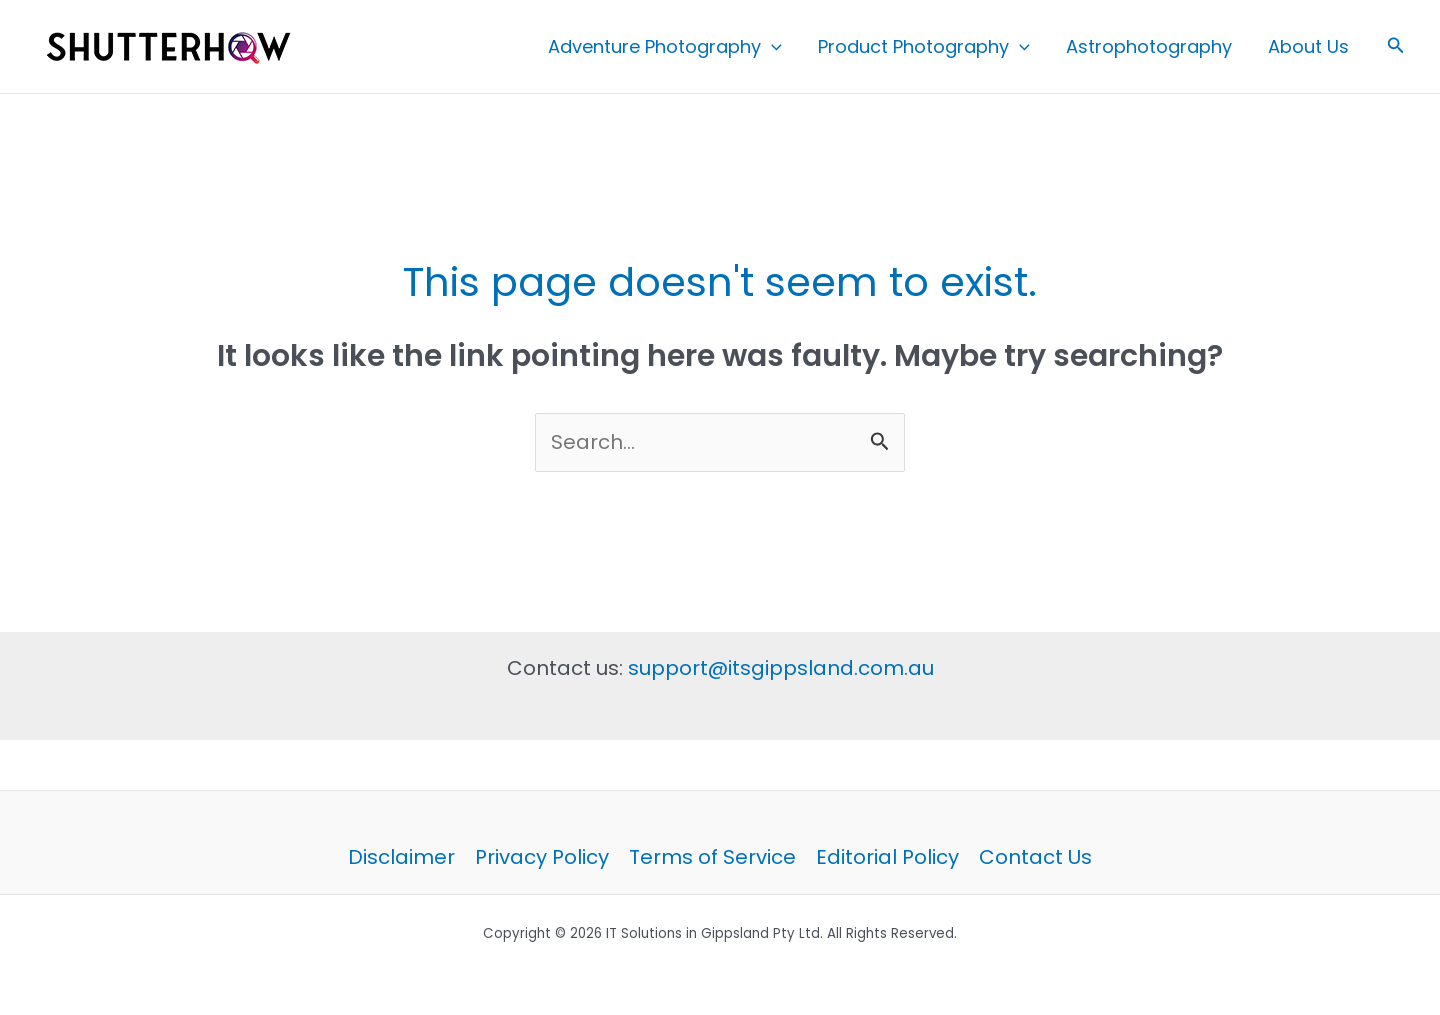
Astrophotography (1149, 46)
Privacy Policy (542, 857)
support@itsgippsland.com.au (781, 668)
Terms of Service (712, 857)
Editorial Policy (887, 857)
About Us (1308, 46)
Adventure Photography (665, 47)
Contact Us (1035, 857)
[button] (771, 47)
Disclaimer (401, 857)
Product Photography (924, 47)
